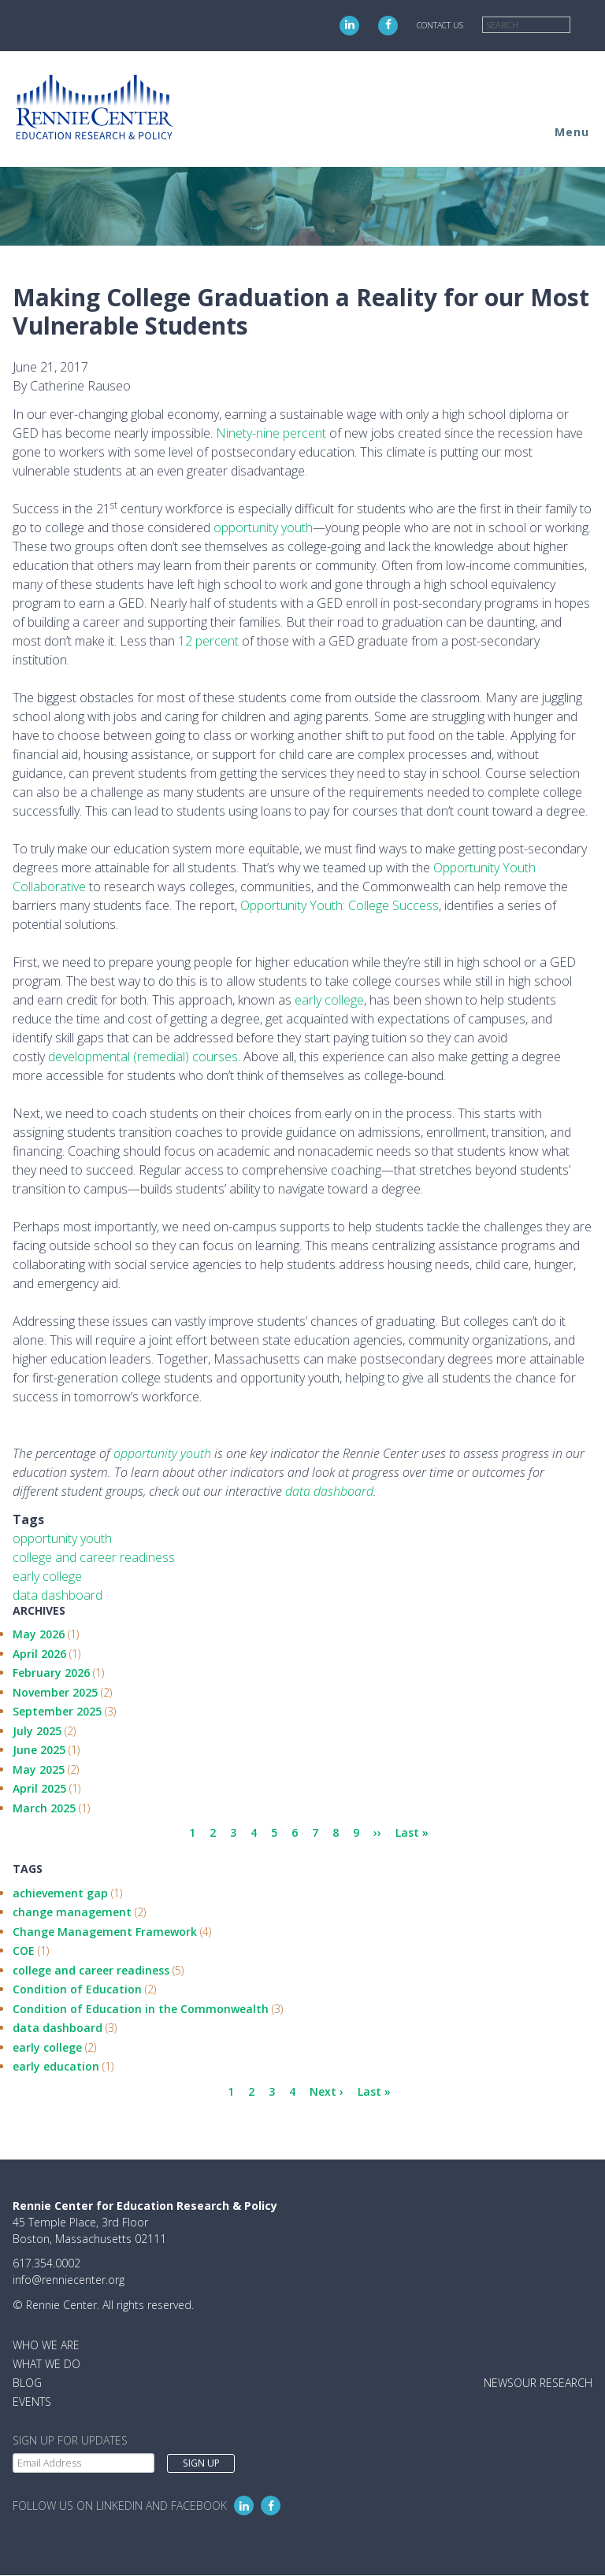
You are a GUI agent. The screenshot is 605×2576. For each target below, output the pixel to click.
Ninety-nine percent (271, 433)
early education (56, 2066)
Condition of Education (77, 1989)
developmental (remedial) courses (143, 1056)
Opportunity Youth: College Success (339, 905)
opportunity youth (263, 527)
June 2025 (39, 1749)
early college (329, 1000)
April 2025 (39, 1788)
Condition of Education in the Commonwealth (141, 2008)
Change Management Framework (105, 1931)
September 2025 (57, 1711)
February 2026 (51, 1672)
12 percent (208, 641)
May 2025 (39, 1769)
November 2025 (55, 1692)
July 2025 (37, 1730)
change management (72, 1911)
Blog (27, 2382)
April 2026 (39, 1653)
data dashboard (57, 1595)
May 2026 (39, 1634)
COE (24, 1950)
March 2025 (44, 1808)
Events (32, 2401)
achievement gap (60, 1893)
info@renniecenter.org (68, 2279)
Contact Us (440, 25)
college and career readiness (94, 1557)
